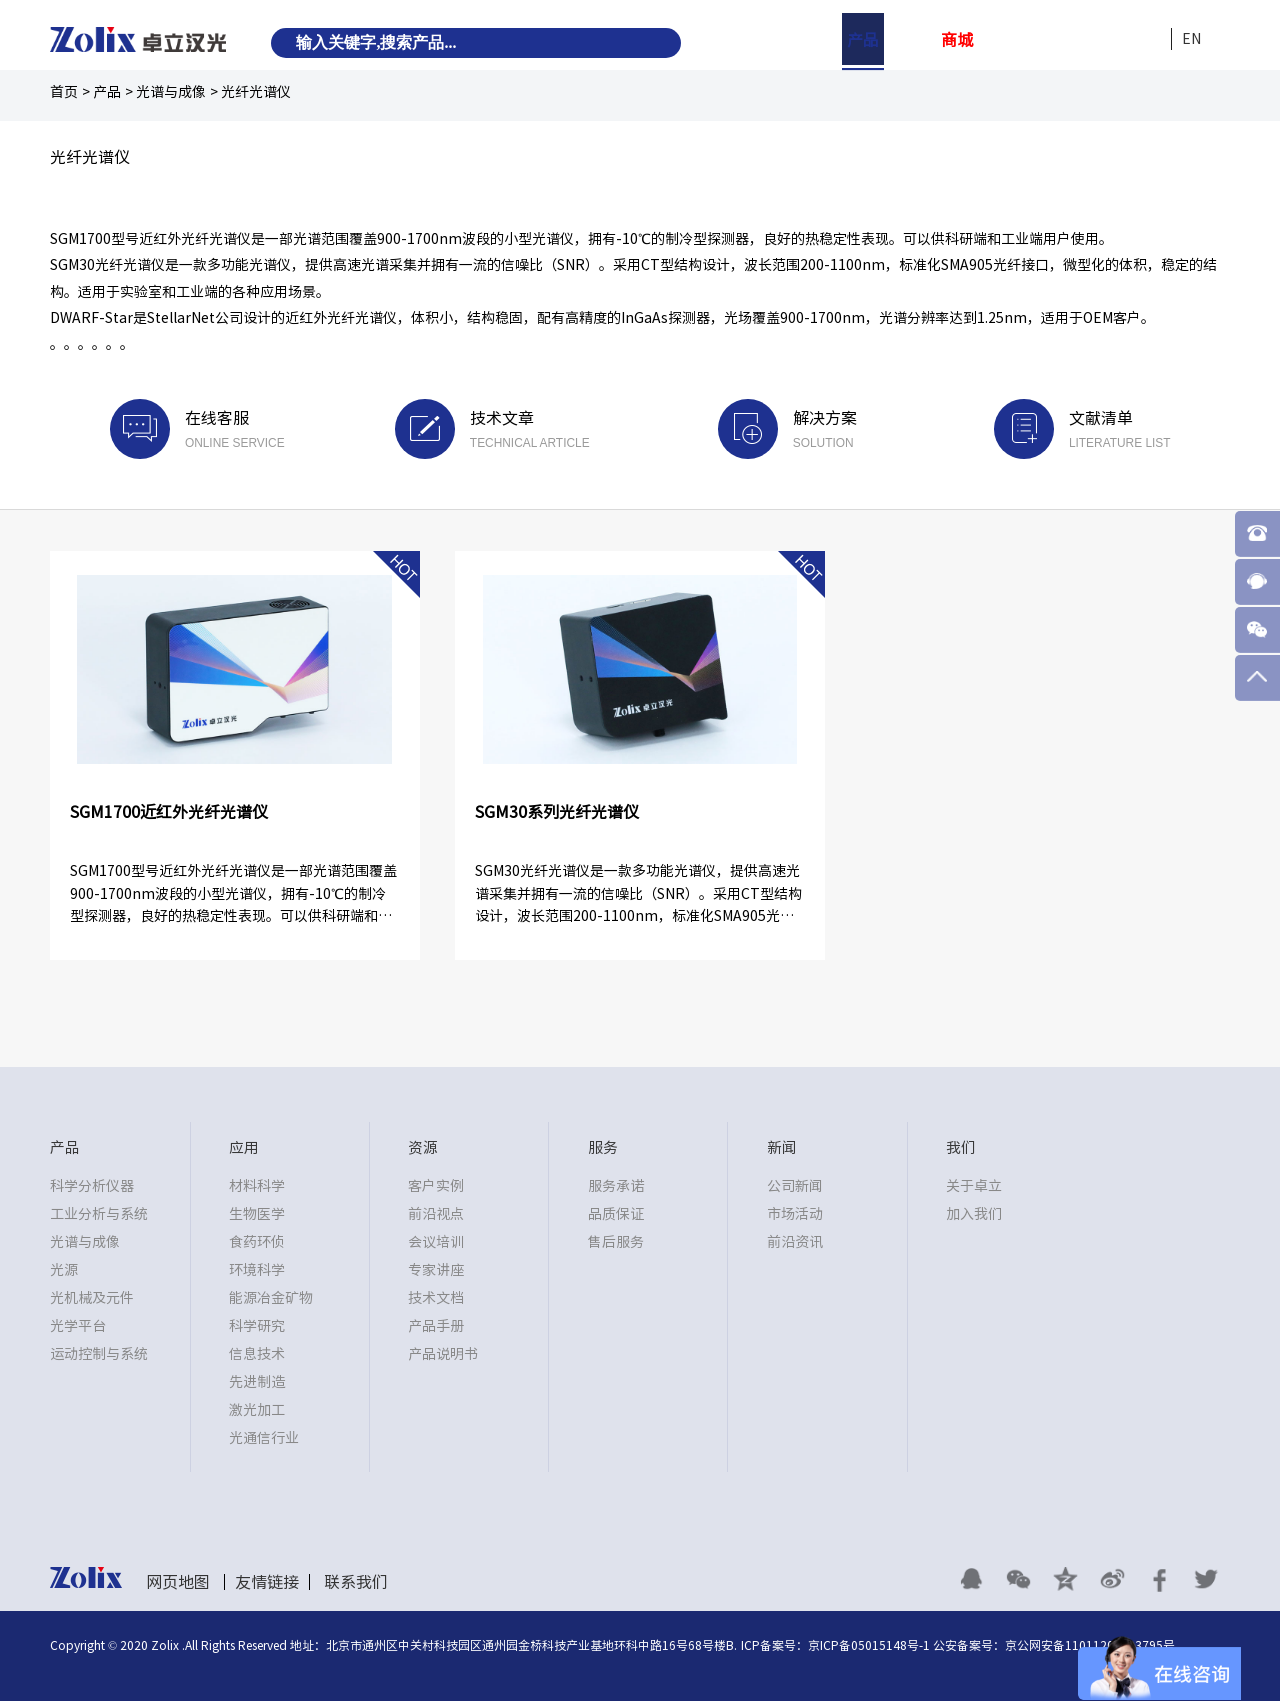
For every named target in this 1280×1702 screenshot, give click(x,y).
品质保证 (616, 1214)
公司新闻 (795, 1186)
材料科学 (257, 1186)
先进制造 (257, 1382)
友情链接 (267, 1582)
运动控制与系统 (99, 1354)
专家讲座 (436, 1270)
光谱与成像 (171, 92)
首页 (64, 92)
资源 (1004, 40)
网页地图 (178, 1582)
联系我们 (356, 1582)
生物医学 (257, 1214)
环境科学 (257, 1270)
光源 (64, 1270)
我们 (1145, 40)
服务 (1051, 40)
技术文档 (436, 1298)
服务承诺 (616, 1186)
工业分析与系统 (99, 1214)
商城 (957, 40)
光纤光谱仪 (256, 92)
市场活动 (795, 1214)
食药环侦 (257, 1242)
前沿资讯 (795, 1242)
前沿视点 (436, 1214)
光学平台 (78, 1326)
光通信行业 (264, 1438)
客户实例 (436, 1186)
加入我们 (974, 1214)
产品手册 (436, 1326)
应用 (910, 40)
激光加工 (257, 1410)
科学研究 (257, 1326)
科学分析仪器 (92, 1186)
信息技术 (257, 1354)
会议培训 (436, 1242)
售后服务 (616, 1242)
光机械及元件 (92, 1298)
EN (1191, 39)
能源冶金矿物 (271, 1298)
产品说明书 (443, 1354)
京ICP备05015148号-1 (869, 1646)
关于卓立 (974, 1186)
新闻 (1098, 40)
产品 (863, 40)
